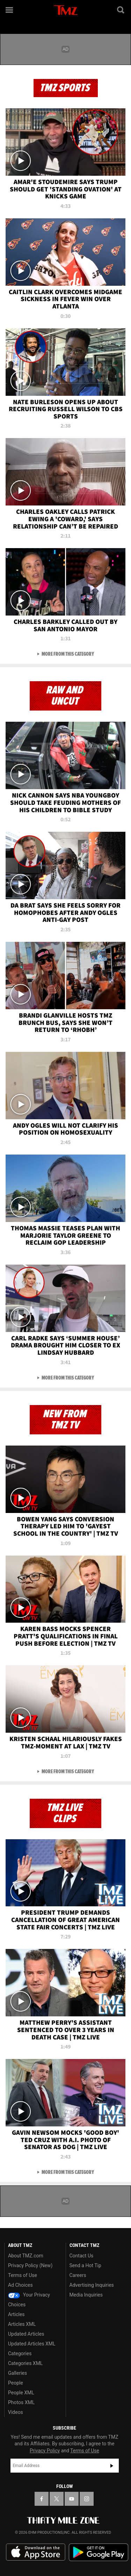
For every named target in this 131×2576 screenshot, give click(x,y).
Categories (19, 2353)
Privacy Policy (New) (30, 2265)
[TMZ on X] (57, 2499)
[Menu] (10, 10)
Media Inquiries (86, 2295)
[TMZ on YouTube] (72, 2499)
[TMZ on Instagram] (87, 2499)
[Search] (121, 10)
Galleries (17, 2373)
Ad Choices (20, 2285)
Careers (78, 2275)
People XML (21, 2392)
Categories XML (25, 2363)
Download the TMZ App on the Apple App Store (35, 2552)
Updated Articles (26, 2334)
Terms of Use (22, 2275)
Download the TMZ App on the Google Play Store (98, 2552)
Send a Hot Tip (85, 2265)
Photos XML (21, 2402)
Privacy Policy (45, 2450)
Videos (15, 2412)
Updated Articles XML (31, 2343)
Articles (16, 2314)
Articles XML (22, 2324)
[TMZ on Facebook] (42, 2499)
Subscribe (112, 2466)
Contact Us (82, 2255)
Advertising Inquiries (92, 2285)
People (15, 2383)
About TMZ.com (25, 2255)
